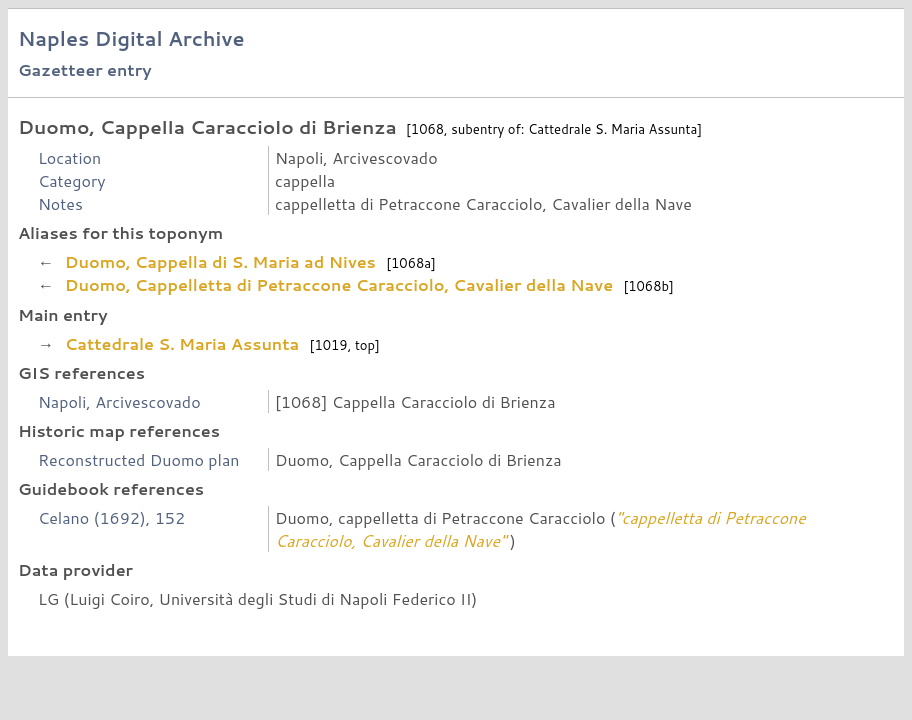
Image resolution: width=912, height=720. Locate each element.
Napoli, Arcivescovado (119, 401)
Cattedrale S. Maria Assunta (181, 343)
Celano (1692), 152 (111, 517)
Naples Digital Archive (131, 38)
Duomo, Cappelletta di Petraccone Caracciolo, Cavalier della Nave (338, 284)
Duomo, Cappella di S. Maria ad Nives (220, 261)
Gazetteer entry (85, 69)
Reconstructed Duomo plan (139, 459)
